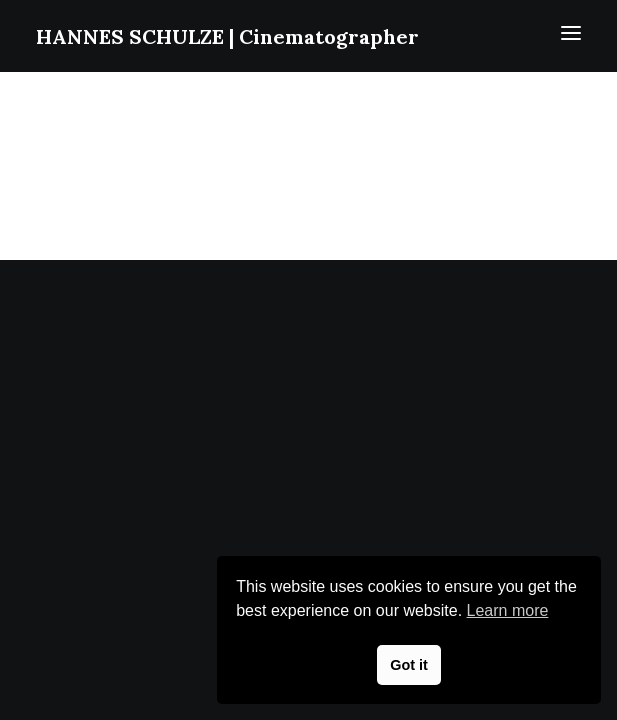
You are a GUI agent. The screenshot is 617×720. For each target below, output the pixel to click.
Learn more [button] (508, 610)
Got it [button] (409, 665)
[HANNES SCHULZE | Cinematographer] (227, 29)
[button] (571, 33)
